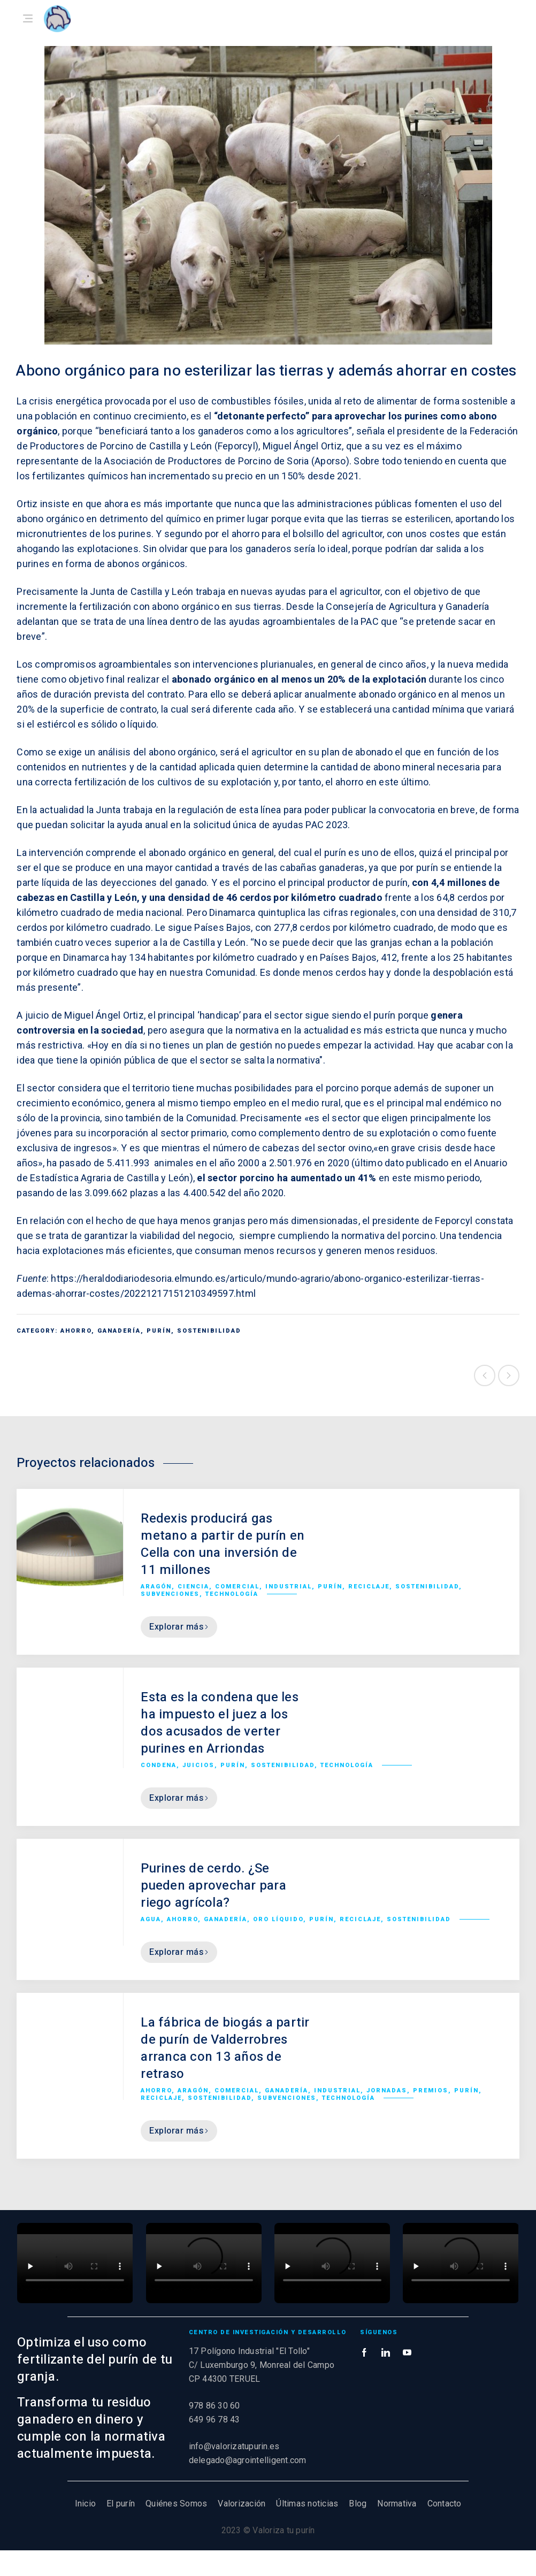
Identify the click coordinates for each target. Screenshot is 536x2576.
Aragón (156, 1586)
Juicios (198, 1765)
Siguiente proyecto (508, 1375)
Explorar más (179, 1626)
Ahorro (75, 1330)
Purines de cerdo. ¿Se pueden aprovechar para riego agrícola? (213, 1885)
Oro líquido (278, 1919)
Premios (430, 2090)
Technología (231, 1594)
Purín (159, 1330)
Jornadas (386, 2090)
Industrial (288, 1586)
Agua (151, 1919)
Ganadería (119, 1330)
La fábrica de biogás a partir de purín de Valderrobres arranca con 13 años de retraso (225, 2048)
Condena (159, 1765)
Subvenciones (170, 1594)
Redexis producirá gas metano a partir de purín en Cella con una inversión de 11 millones (222, 1544)
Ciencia (193, 1586)
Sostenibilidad (209, 1330)
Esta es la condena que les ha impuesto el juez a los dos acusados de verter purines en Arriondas (219, 1723)
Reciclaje (368, 1586)
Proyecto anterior (484, 1375)
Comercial (237, 1586)
